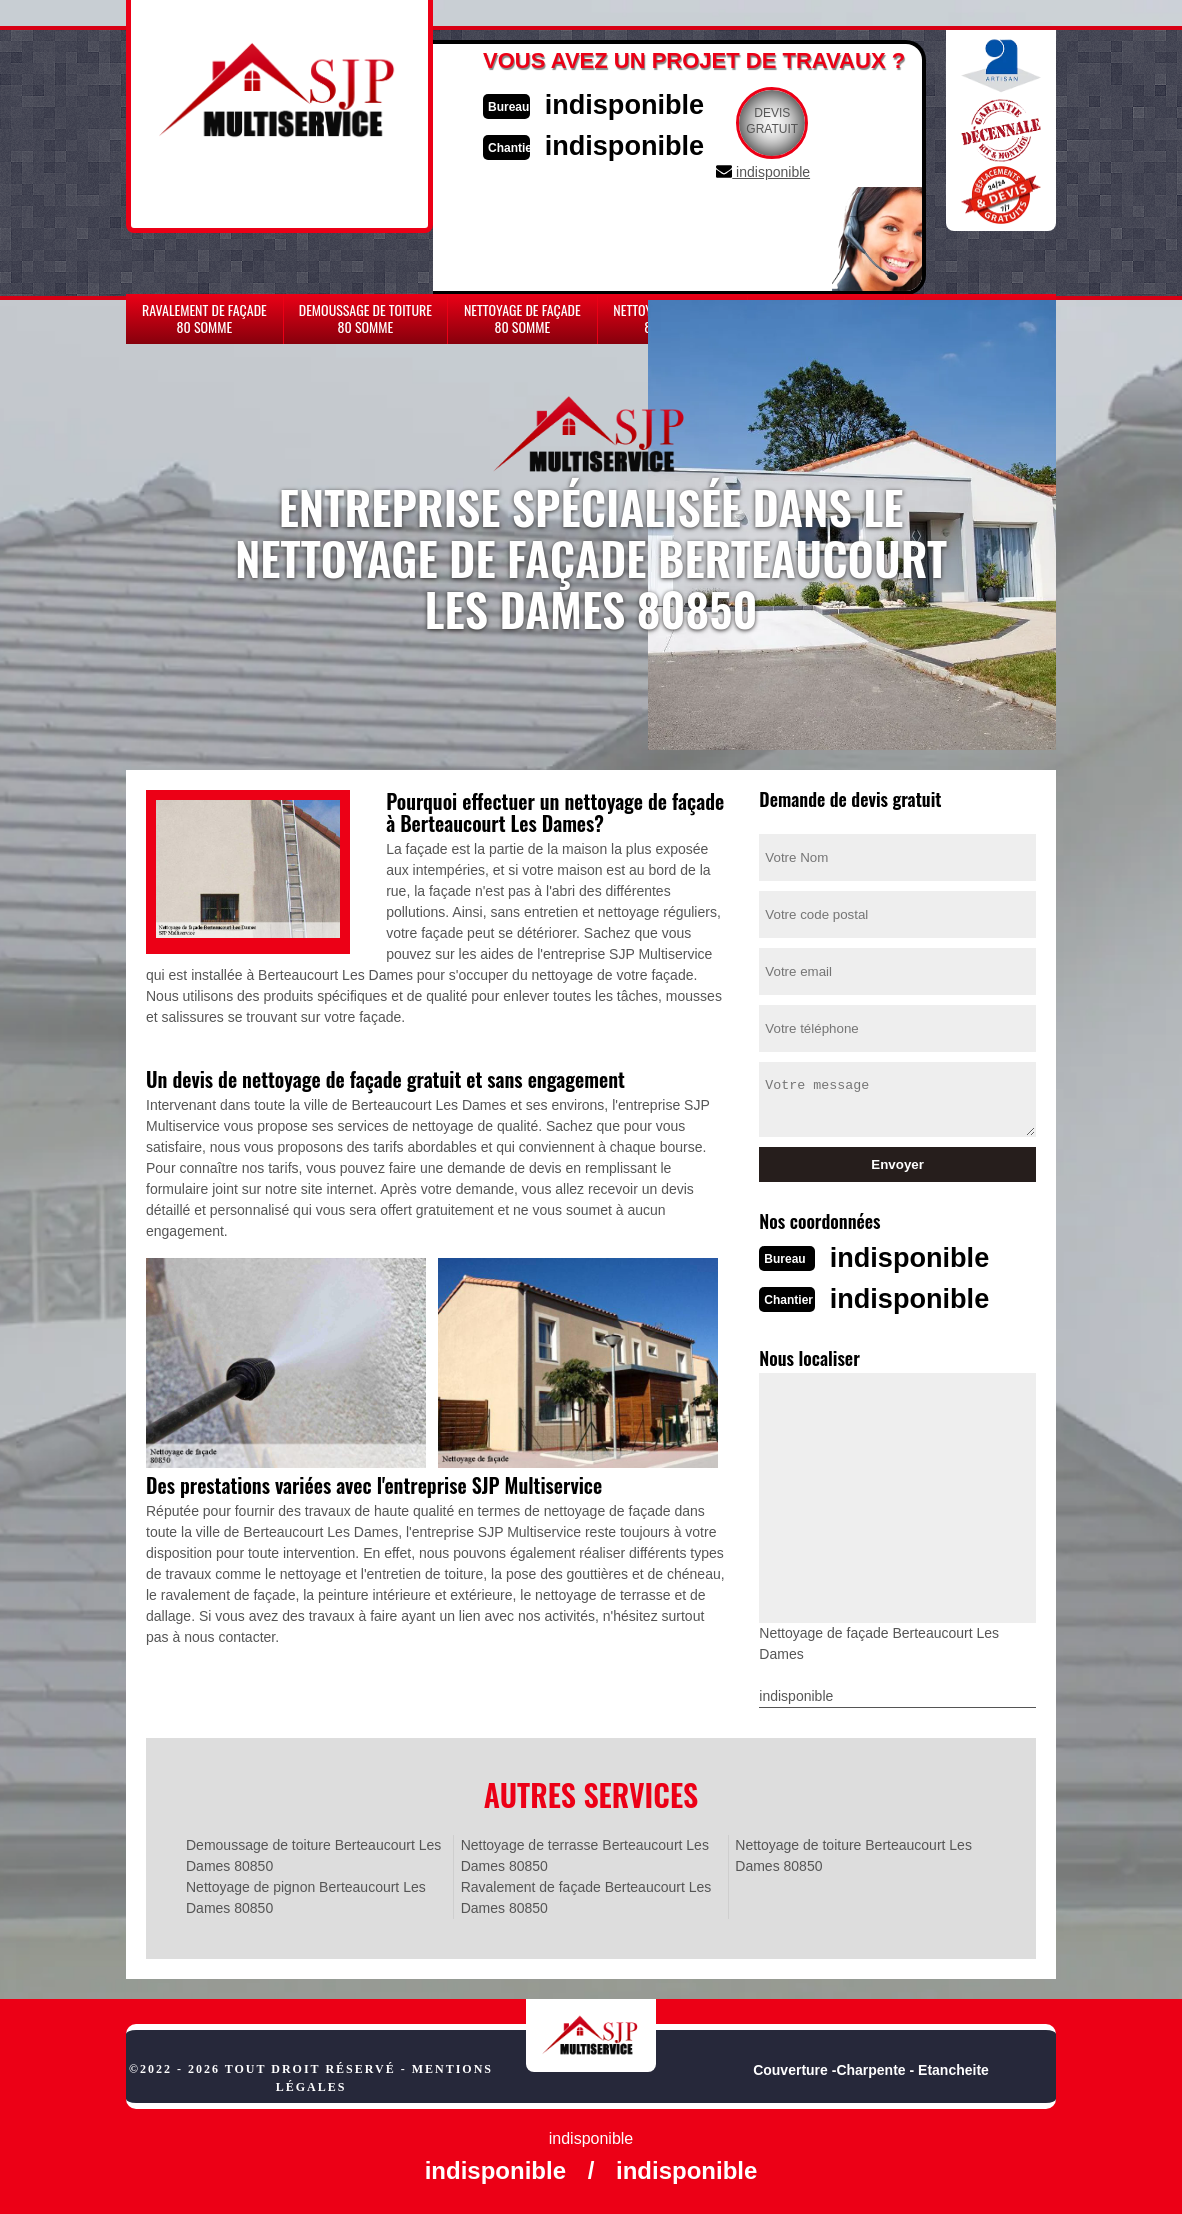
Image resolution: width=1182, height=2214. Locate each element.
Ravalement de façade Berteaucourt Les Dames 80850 (586, 1895)
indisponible (636, 103)
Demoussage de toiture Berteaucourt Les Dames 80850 (313, 1853)
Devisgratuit (789, 121)
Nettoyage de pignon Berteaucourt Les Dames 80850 (306, 1895)
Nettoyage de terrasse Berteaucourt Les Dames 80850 (585, 1853)
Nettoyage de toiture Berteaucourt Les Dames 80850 (853, 1853)
